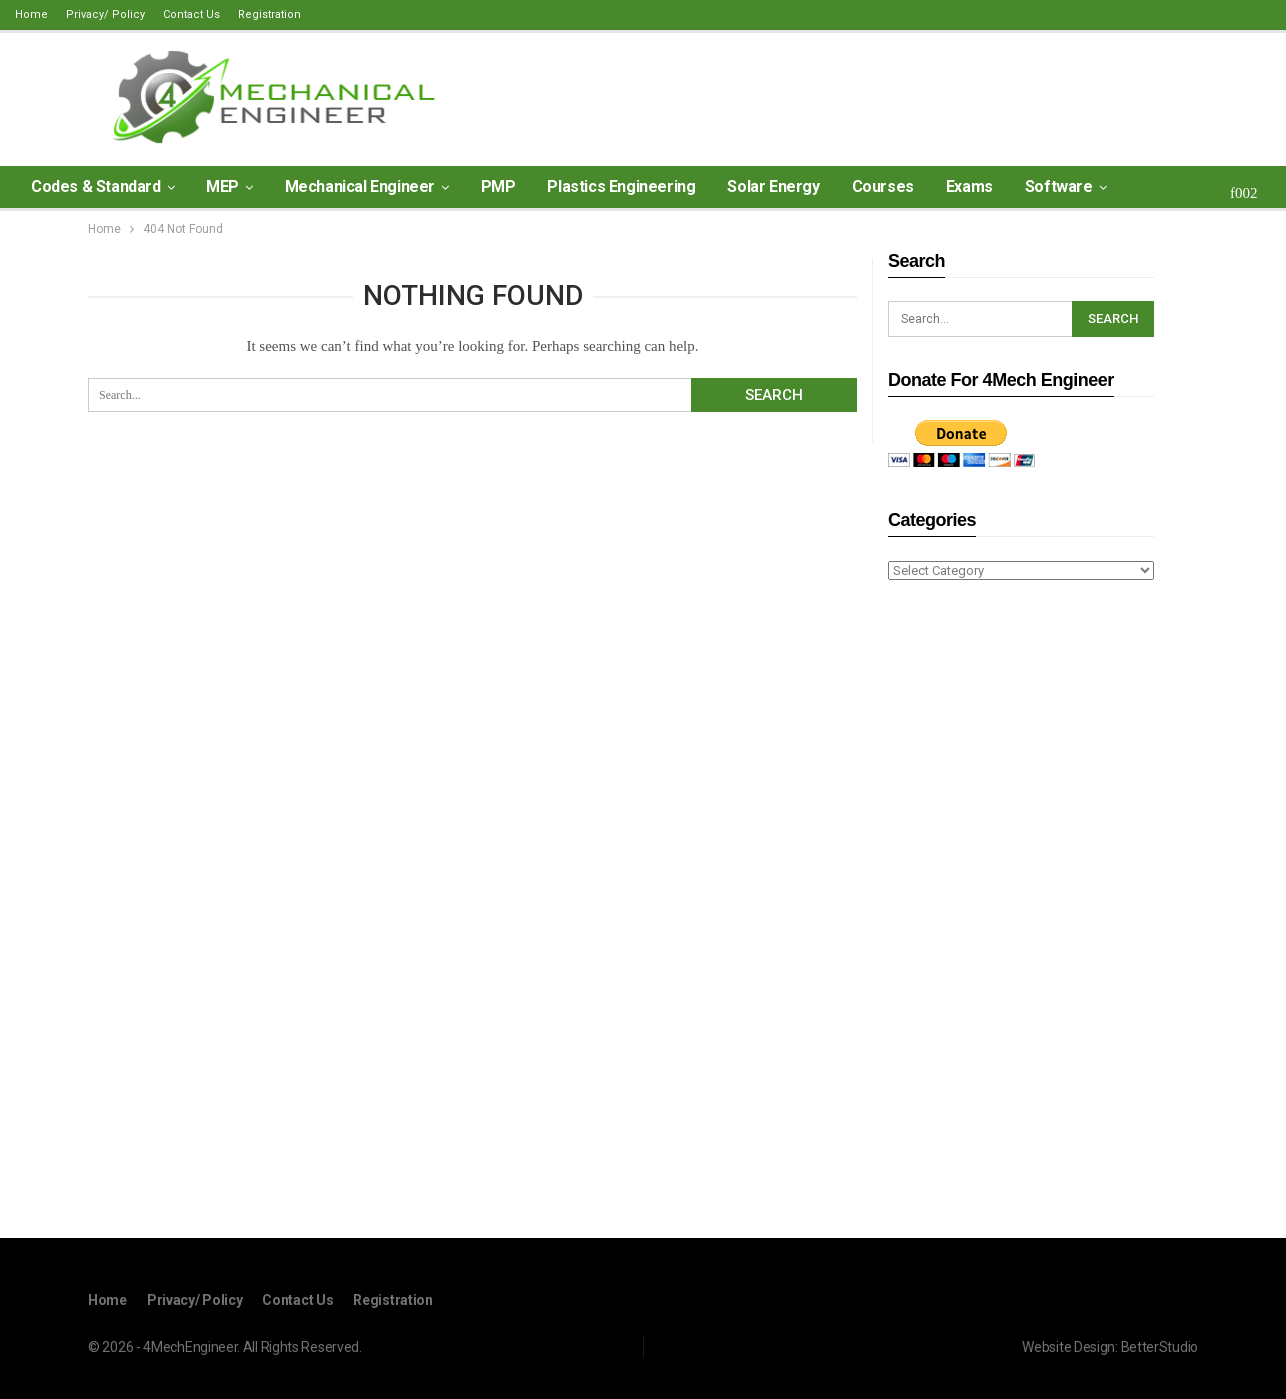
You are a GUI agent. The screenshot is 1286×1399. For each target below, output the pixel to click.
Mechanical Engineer (360, 186)
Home (31, 14)
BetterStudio (1159, 1346)
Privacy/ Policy (105, 14)
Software (1059, 186)
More (1157, 186)
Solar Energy (773, 186)
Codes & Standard (96, 186)
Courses (883, 186)
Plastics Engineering (621, 186)
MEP (222, 186)
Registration (269, 14)
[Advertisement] (1021, 912)
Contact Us (191, 14)
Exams (969, 186)
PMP (498, 186)
